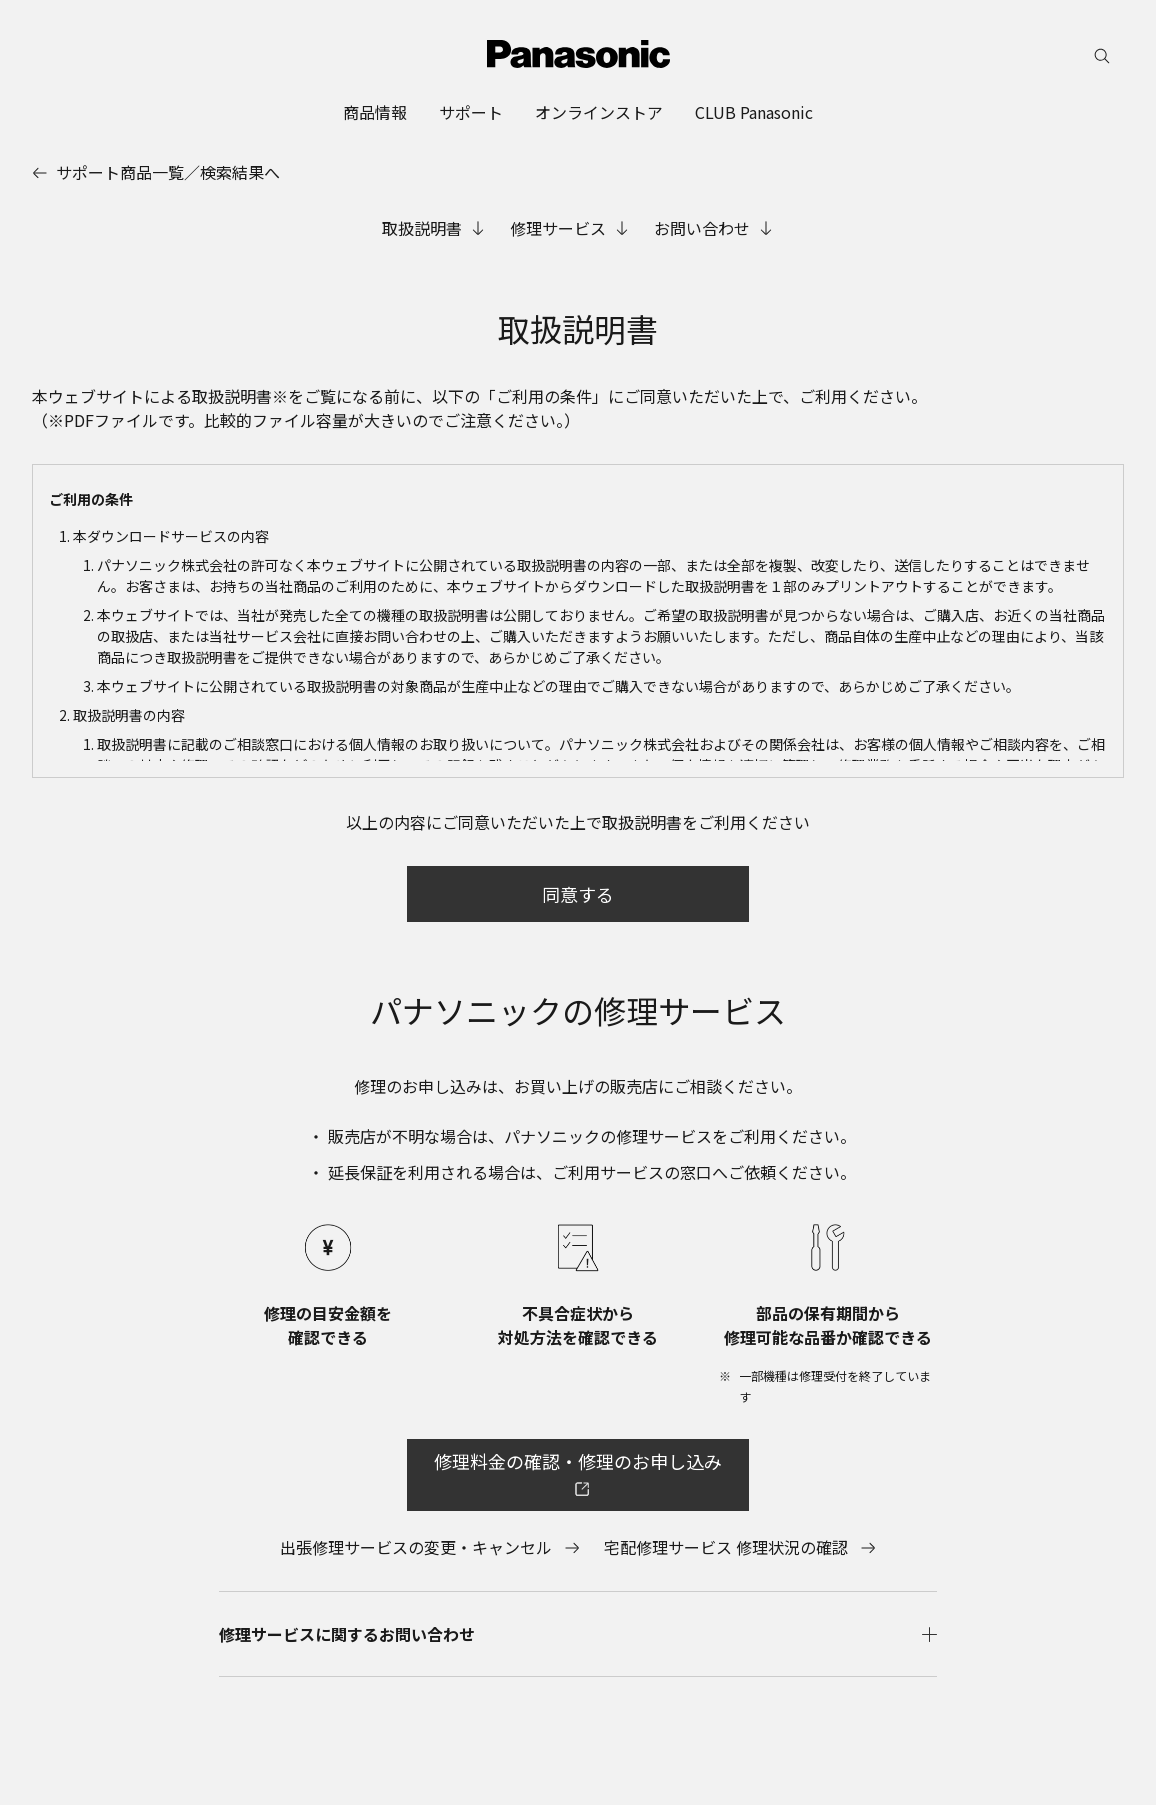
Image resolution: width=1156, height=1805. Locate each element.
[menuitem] (375, 112)
